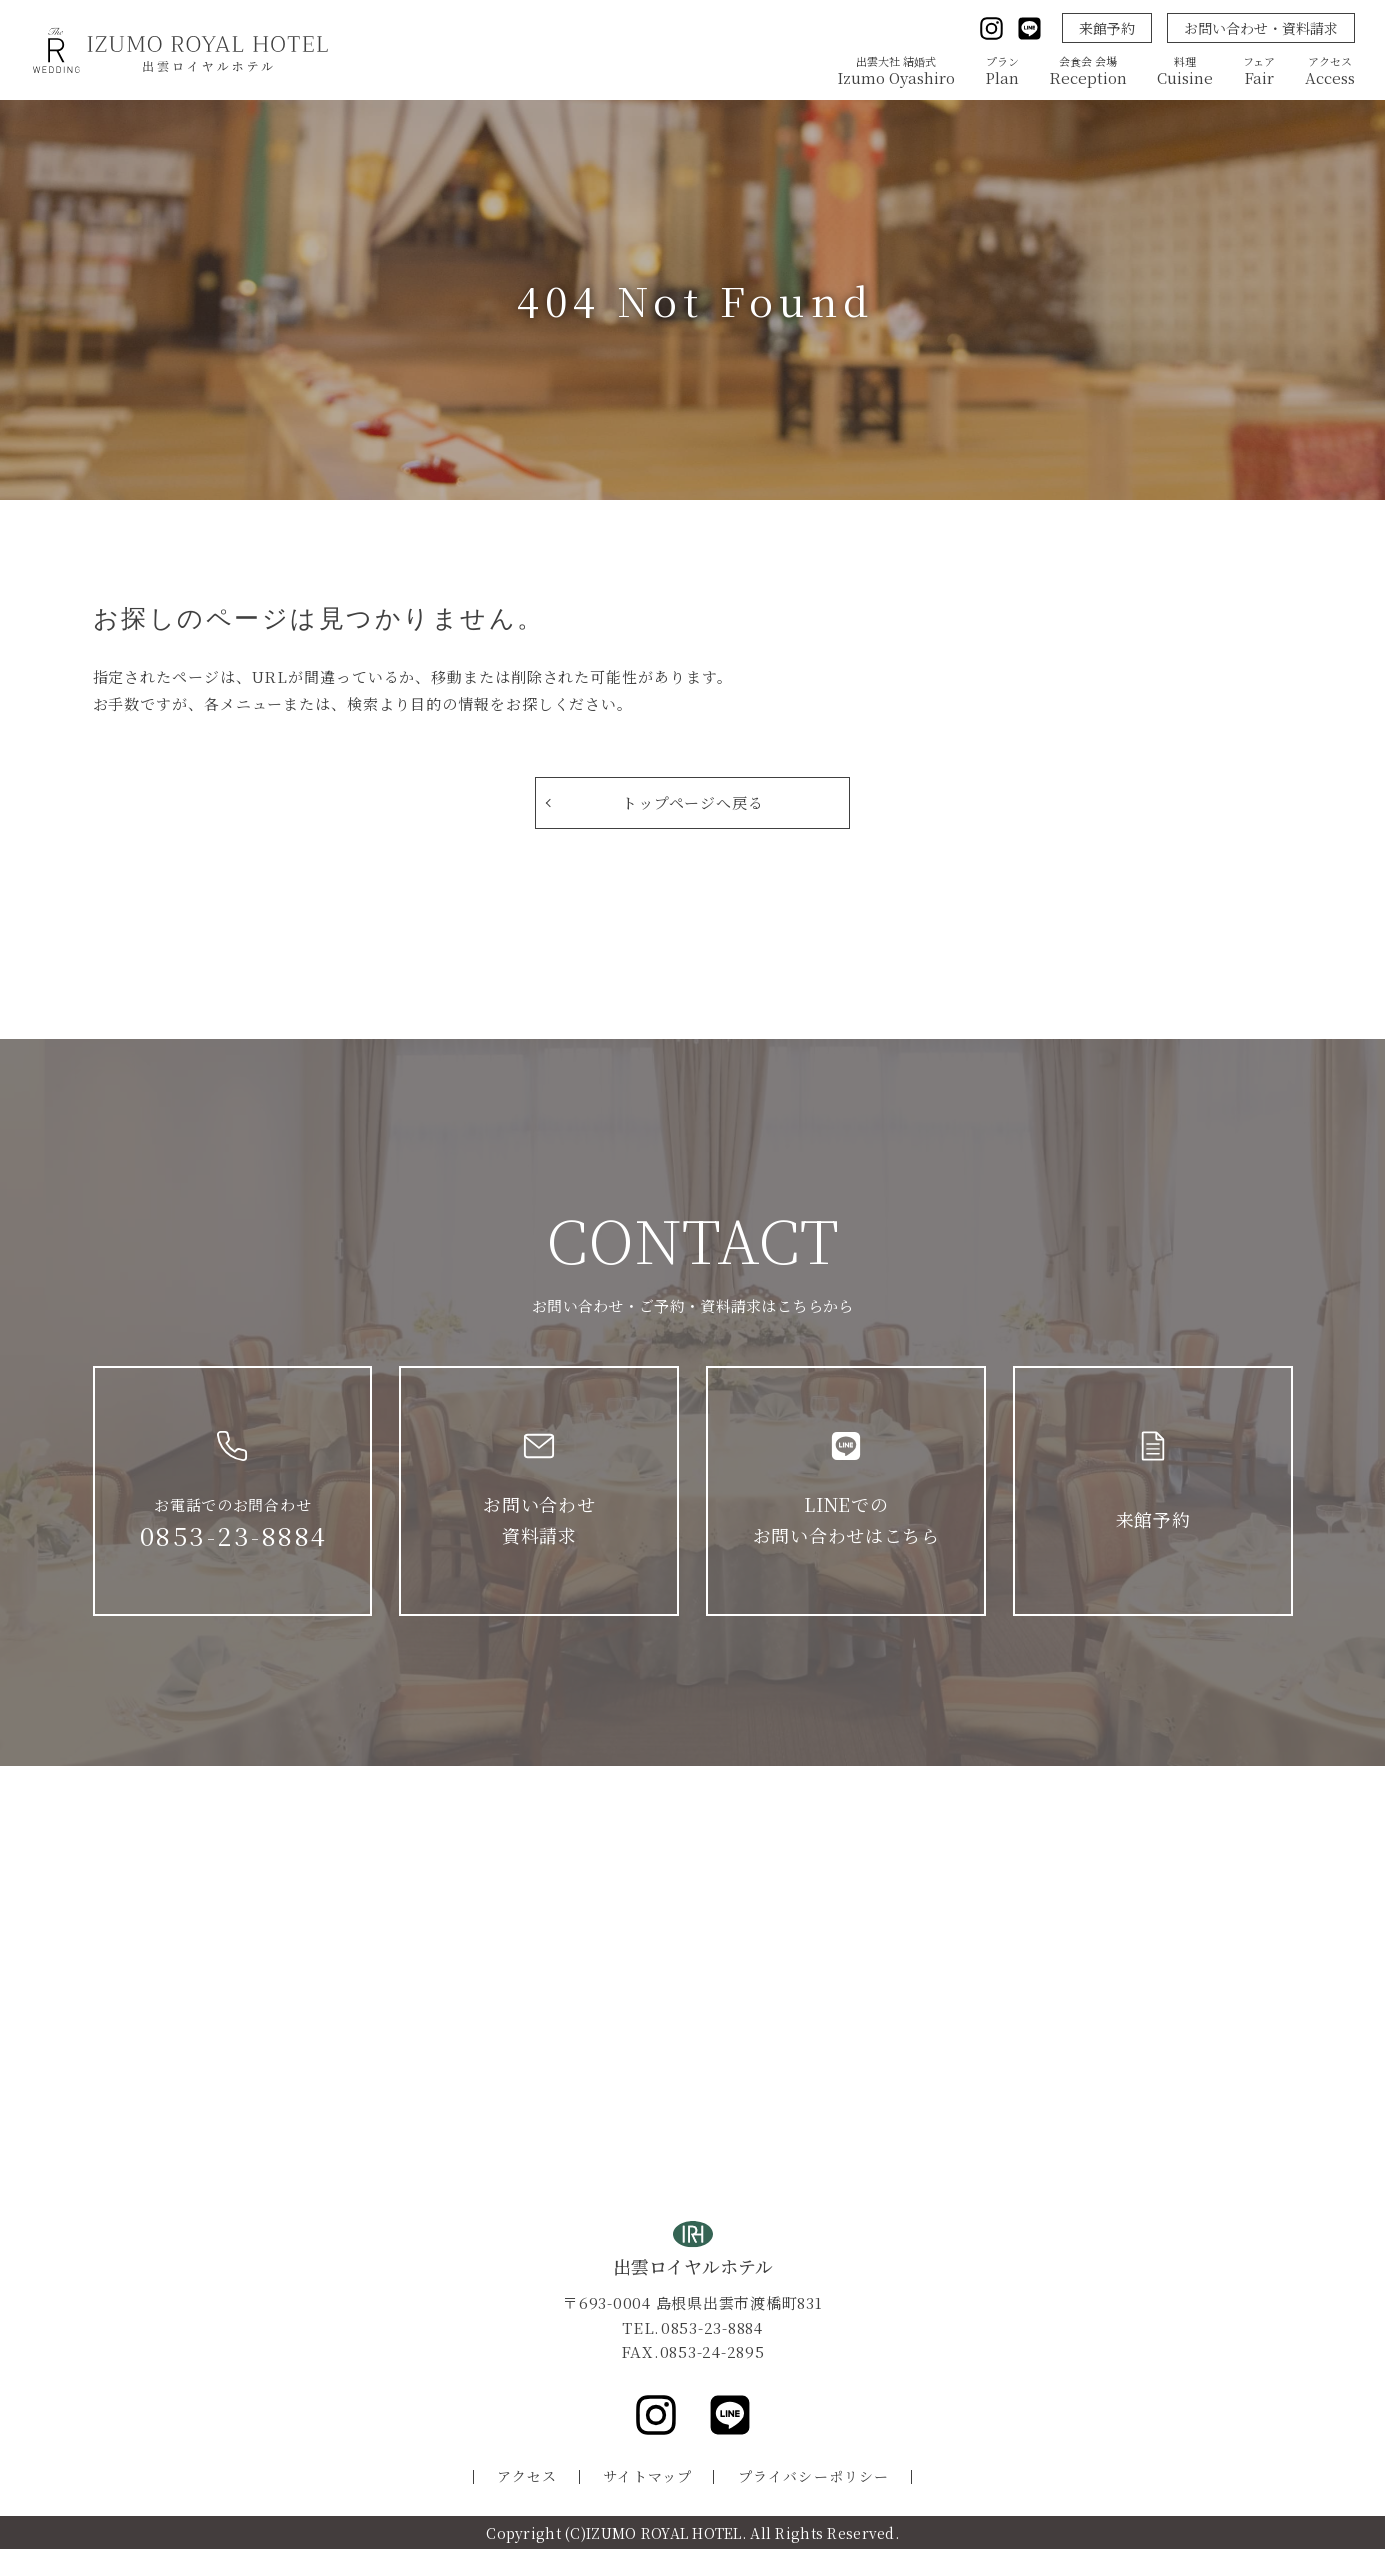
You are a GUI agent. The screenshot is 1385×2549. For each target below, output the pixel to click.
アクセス (527, 2476)
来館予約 (1107, 28)
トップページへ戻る (693, 802)
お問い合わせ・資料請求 (1261, 28)
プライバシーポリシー (813, 2476)
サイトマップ (647, 2476)
